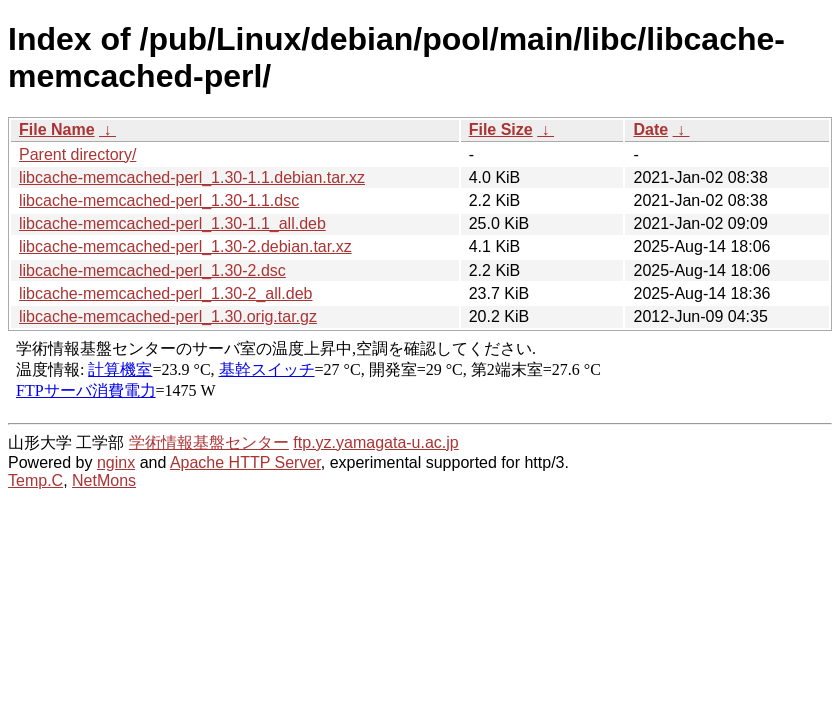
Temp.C (35, 480)
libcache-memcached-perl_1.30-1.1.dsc (159, 200)
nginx (116, 462)
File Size (501, 129)
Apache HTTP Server (245, 462)
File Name (57, 129)
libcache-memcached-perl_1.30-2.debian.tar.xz (185, 246)
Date (650, 129)
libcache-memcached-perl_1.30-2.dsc (152, 270)
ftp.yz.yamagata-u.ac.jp (375, 442)
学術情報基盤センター (209, 442)
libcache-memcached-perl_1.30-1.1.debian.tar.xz (192, 177)
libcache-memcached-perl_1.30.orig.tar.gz (168, 316)
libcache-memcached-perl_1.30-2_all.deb (166, 293)
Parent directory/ (77, 154)
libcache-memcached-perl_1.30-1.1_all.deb (172, 223)
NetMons (104, 480)
